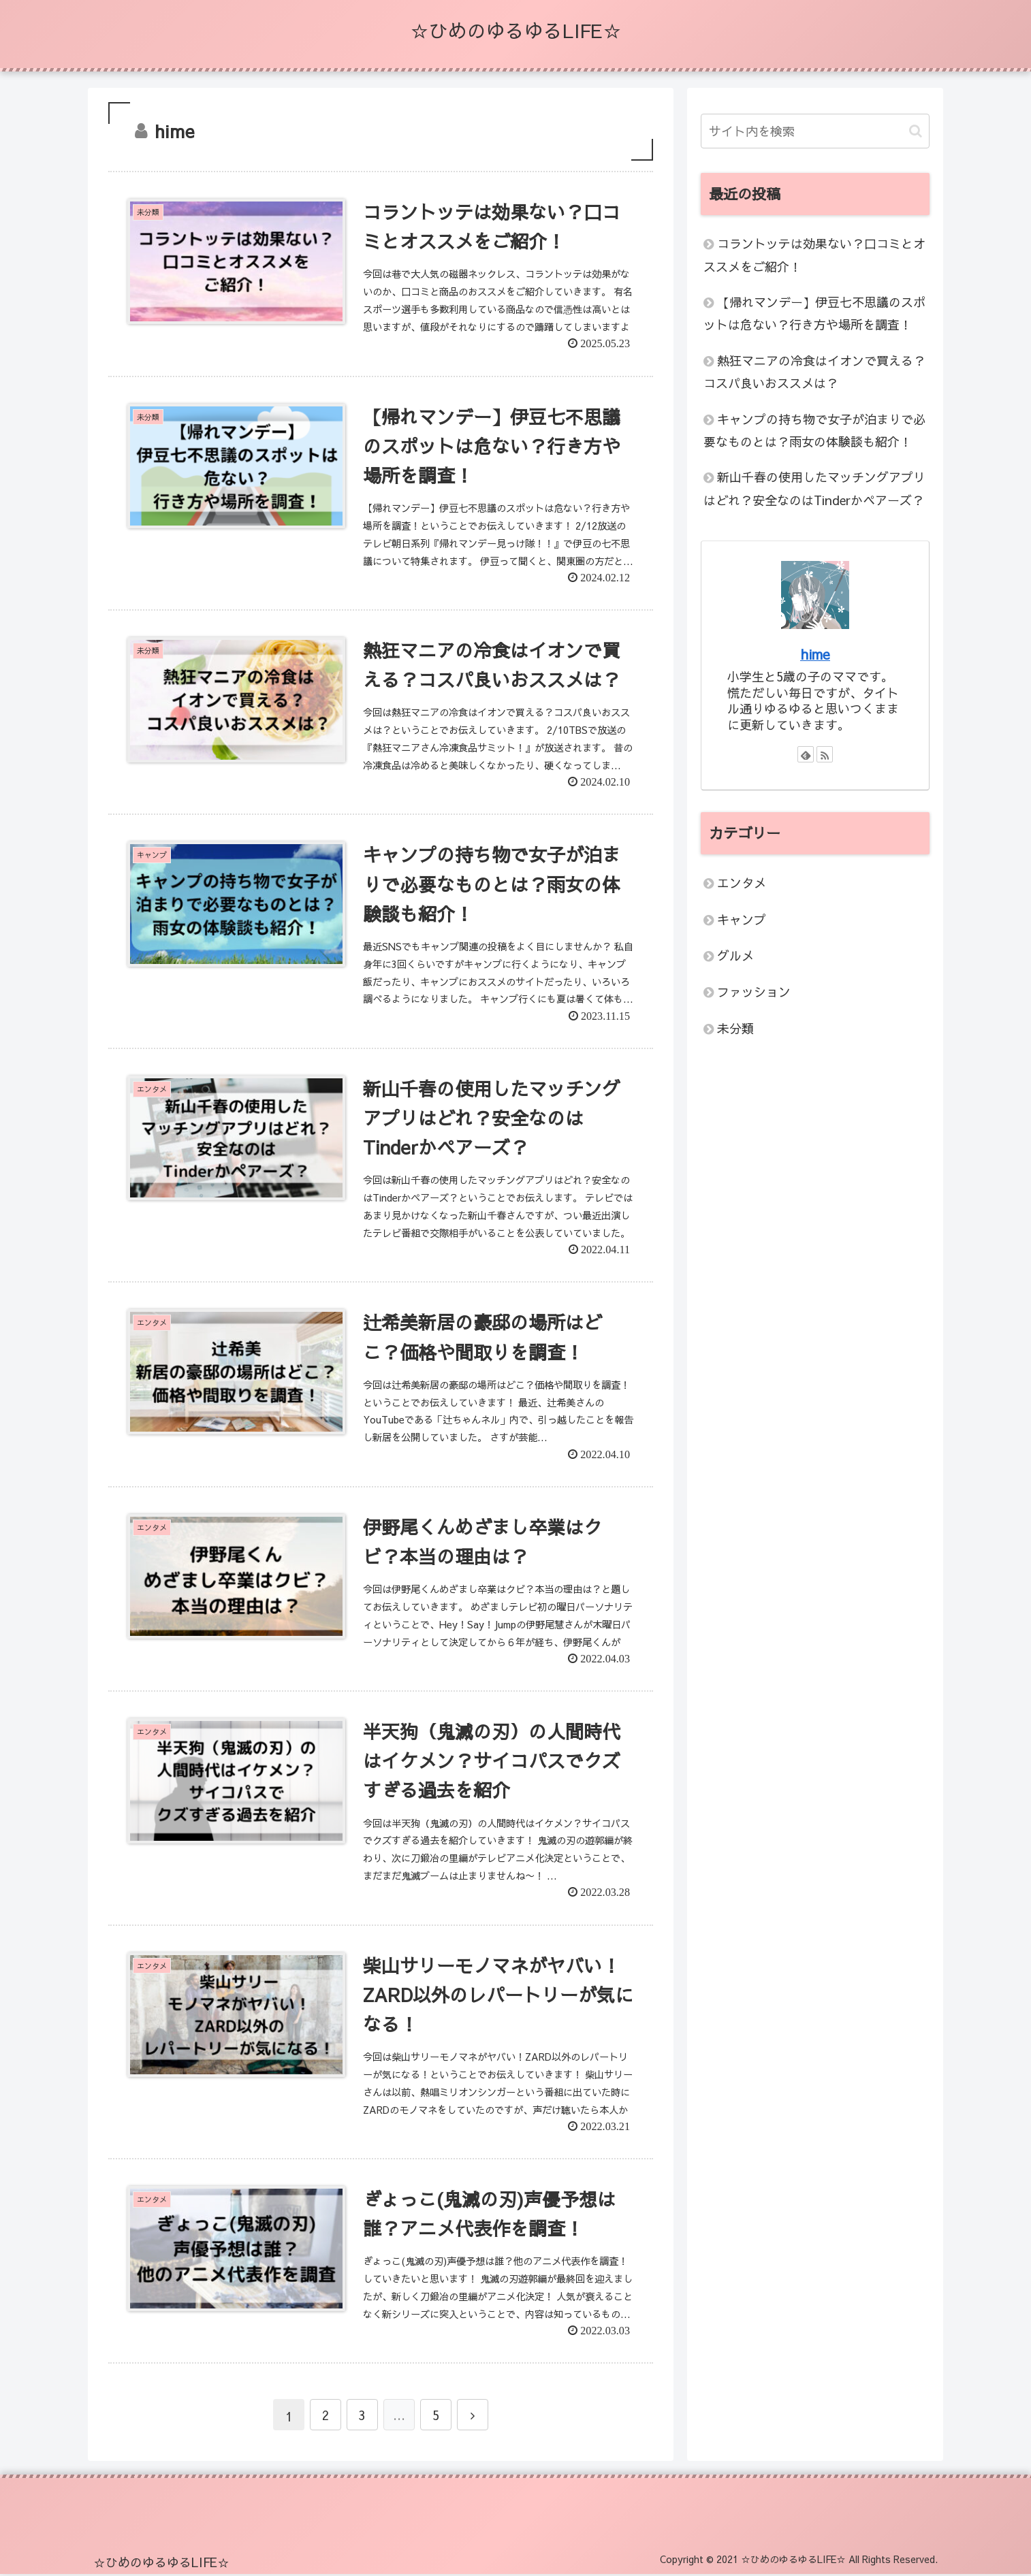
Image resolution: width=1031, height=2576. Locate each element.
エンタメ (741, 882)
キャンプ (741, 919)
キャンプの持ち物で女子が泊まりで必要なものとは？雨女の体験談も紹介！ (814, 430)
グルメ (735, 955)
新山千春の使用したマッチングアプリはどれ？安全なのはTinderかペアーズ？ (814, 488)
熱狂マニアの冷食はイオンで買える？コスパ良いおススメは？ (814, 371)
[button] (915, 131)
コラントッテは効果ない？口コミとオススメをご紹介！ (814, 254)
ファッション (754, 991)
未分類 (735, 1028)
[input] (815, 131)
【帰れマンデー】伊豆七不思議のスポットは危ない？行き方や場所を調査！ (814, 313)
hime (815, 654)
